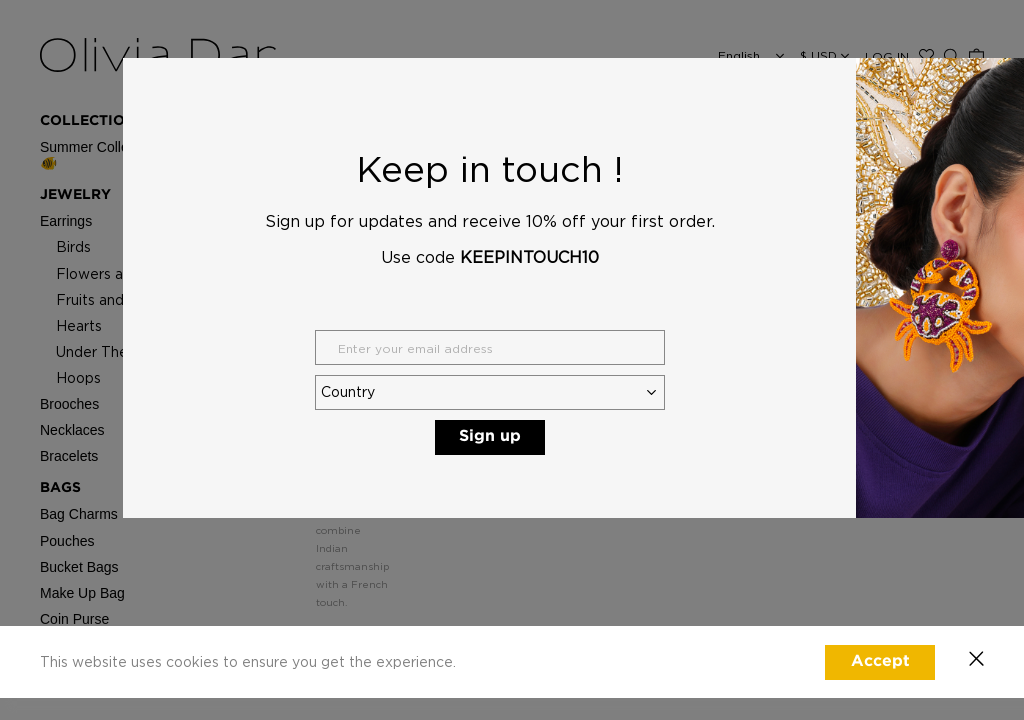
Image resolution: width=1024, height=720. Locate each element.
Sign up (490, 436)
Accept (880, 661)
